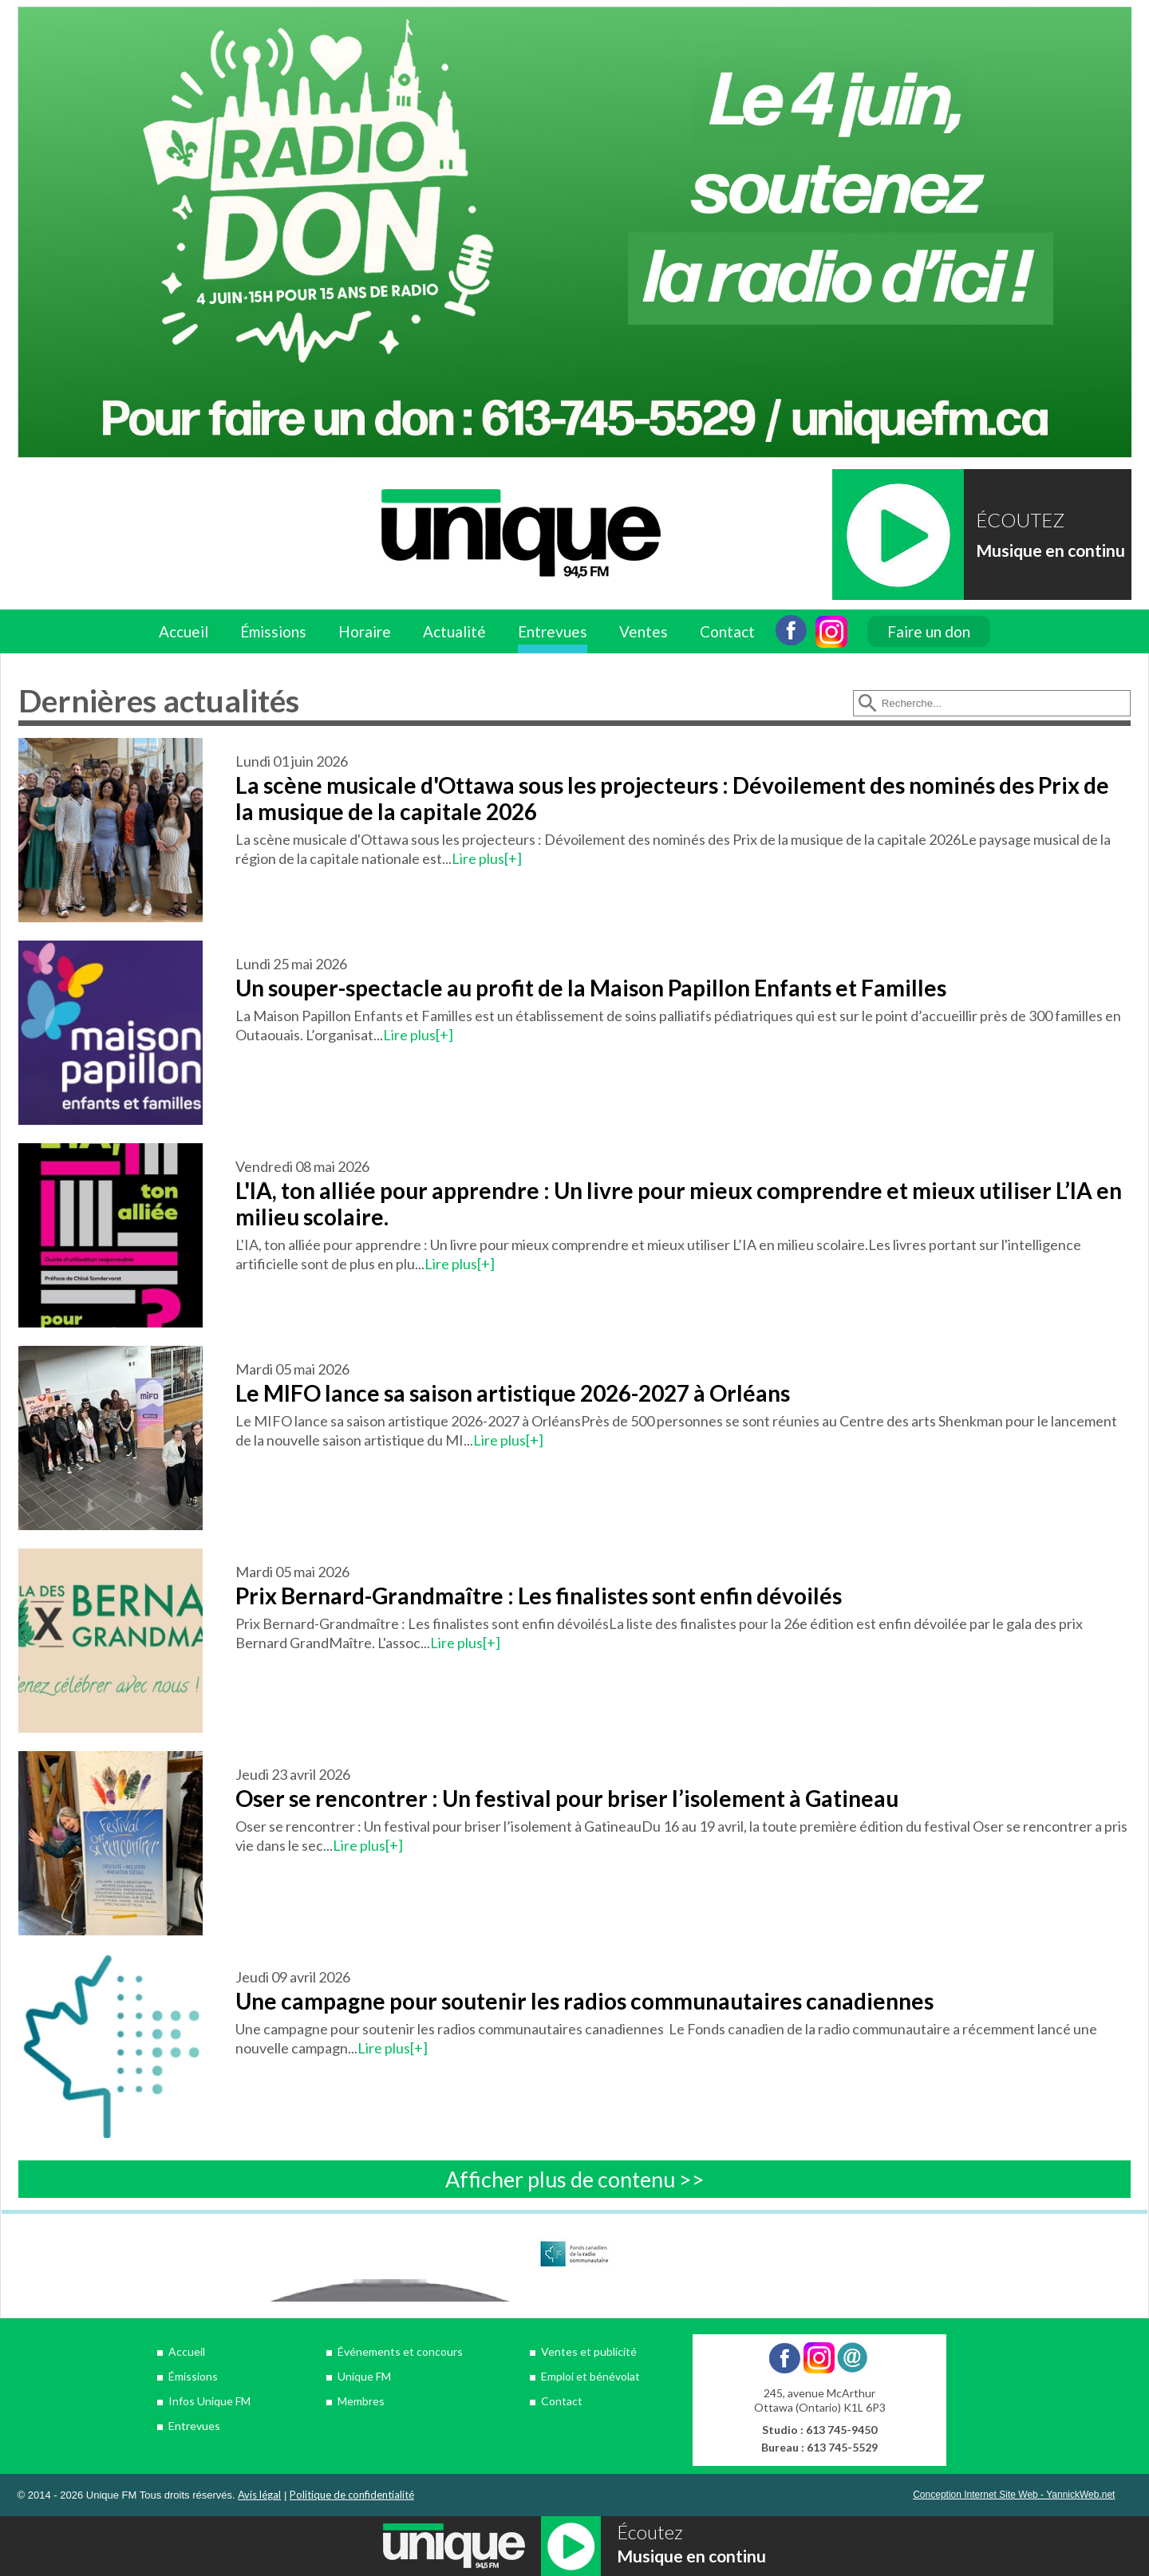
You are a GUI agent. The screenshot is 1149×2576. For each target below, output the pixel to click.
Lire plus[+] (487, 858)
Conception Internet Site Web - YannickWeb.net (1014, 2494)
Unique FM (364, 2376)
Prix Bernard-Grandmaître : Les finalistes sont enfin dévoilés (538, 1595)
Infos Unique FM (209, 2401)
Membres (361, 2401)
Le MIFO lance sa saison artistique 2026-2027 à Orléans (512, 1392)
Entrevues (552, 631)
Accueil (183, 631)
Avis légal (259, 2494)
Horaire (364, 631)
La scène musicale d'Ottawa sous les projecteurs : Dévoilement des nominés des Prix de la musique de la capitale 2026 (672, 798)
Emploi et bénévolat (590, 2376)
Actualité (454, 631)
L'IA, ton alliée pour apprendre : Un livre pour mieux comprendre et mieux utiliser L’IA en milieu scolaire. (678, 1203)
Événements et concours (400, 2351)
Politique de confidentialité (352, 2494)
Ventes (643, 631)
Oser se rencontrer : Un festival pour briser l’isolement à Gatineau (566, 1798)
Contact (727, 631)
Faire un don (928, 631)
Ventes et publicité (589, 2351)
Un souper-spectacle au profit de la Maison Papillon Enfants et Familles (590, 987)
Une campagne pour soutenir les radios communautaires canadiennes (584, 2000)
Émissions (273, 631)
